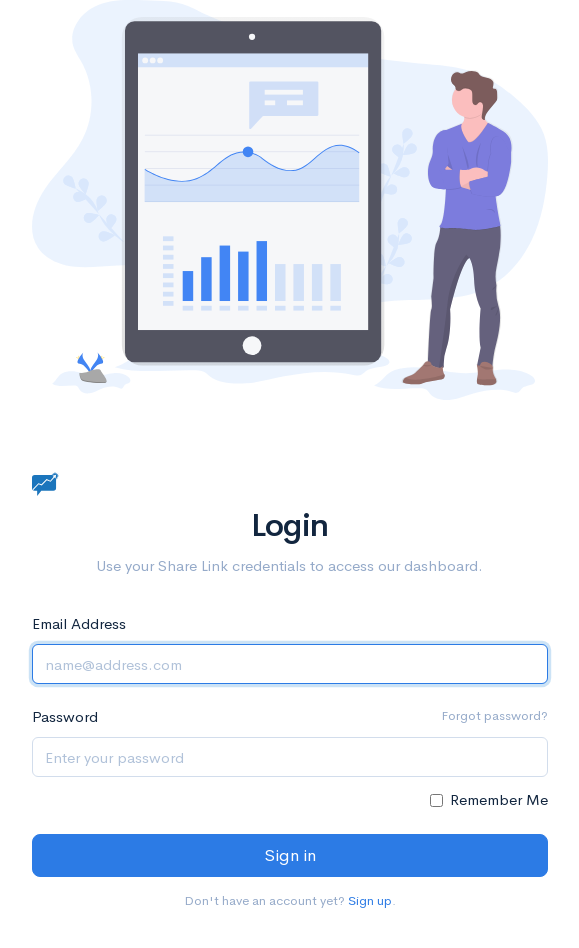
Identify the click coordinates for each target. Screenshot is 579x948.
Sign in (290, 855)
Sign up (370, 900)
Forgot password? (494, 715)
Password (65, 716)
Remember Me (499, 799)
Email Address (79, 623)
